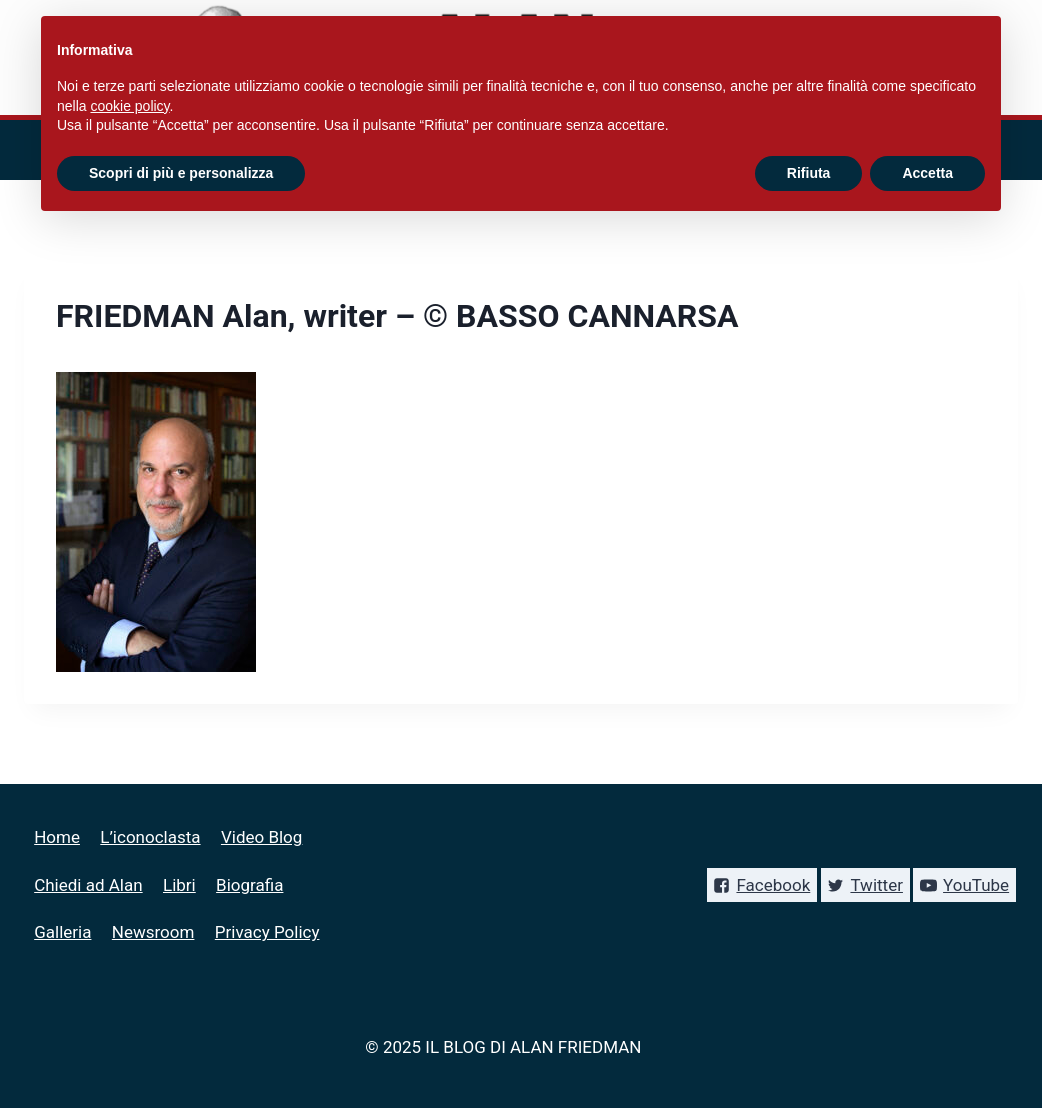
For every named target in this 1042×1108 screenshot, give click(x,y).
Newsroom (153, 932)
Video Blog (261, 837)
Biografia (249, 885)
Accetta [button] (927, 173)
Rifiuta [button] (809, 173)
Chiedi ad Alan (88, 885)
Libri (179, 885)
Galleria (62, 932)
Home (57, 837)
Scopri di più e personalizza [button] (181, 173)
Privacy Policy (267, 932)
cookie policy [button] (129, 106)
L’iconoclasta (150, 837)
